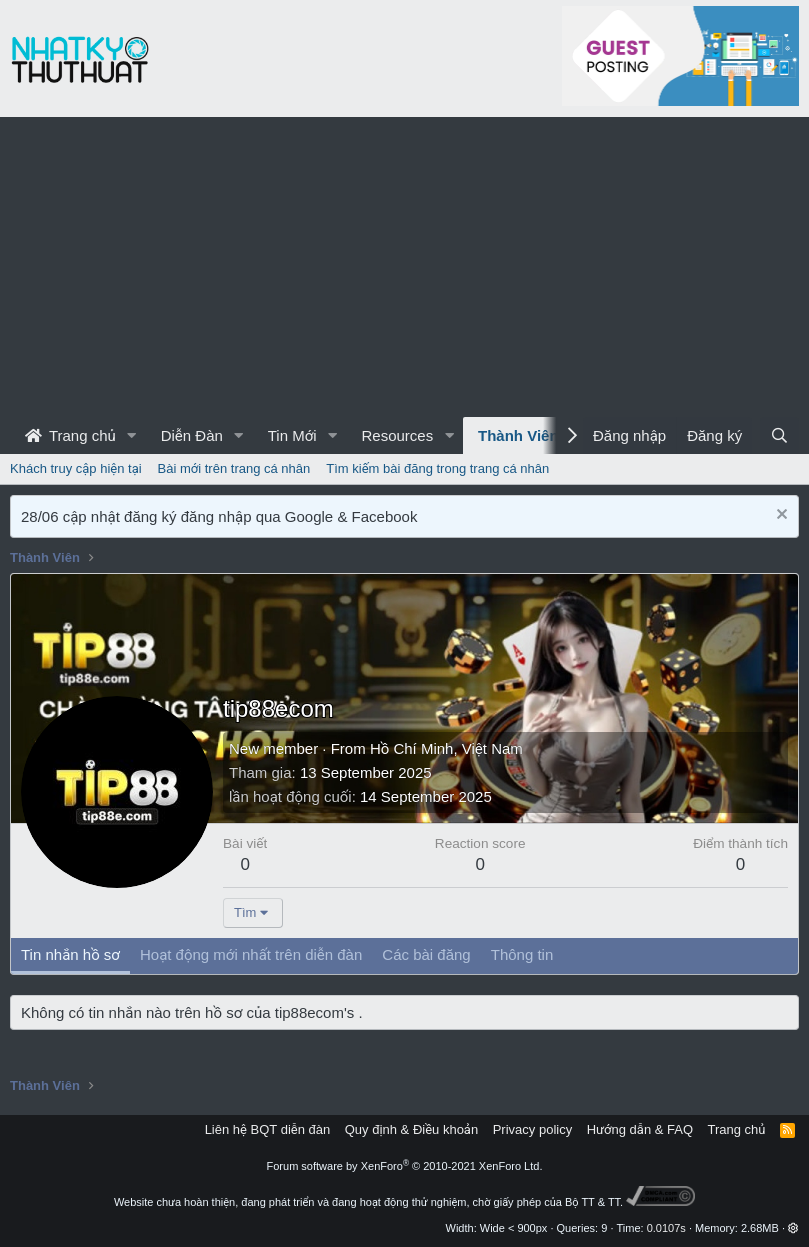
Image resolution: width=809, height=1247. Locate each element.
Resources (397, 435)
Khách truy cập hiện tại (76, 468)
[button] (132, 435)
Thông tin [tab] (522, 954)
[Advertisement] (404, 267)
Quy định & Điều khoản (411, 1129)
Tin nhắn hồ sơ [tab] (70, 954)
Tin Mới (292, 435)
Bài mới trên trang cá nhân (234, 468)
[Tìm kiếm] (779, 435)
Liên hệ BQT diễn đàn (268, 1129)
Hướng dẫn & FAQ (640, 1129)
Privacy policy (532, 1129)
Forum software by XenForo (405, 1166)
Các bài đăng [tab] (426, 954)
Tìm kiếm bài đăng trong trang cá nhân (437, 468)
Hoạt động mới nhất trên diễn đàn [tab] (251, 954)
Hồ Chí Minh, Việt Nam (446, 748)
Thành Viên (518, 435)
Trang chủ (70, 435)
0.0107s (666, 1228)
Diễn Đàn (192, 435)
